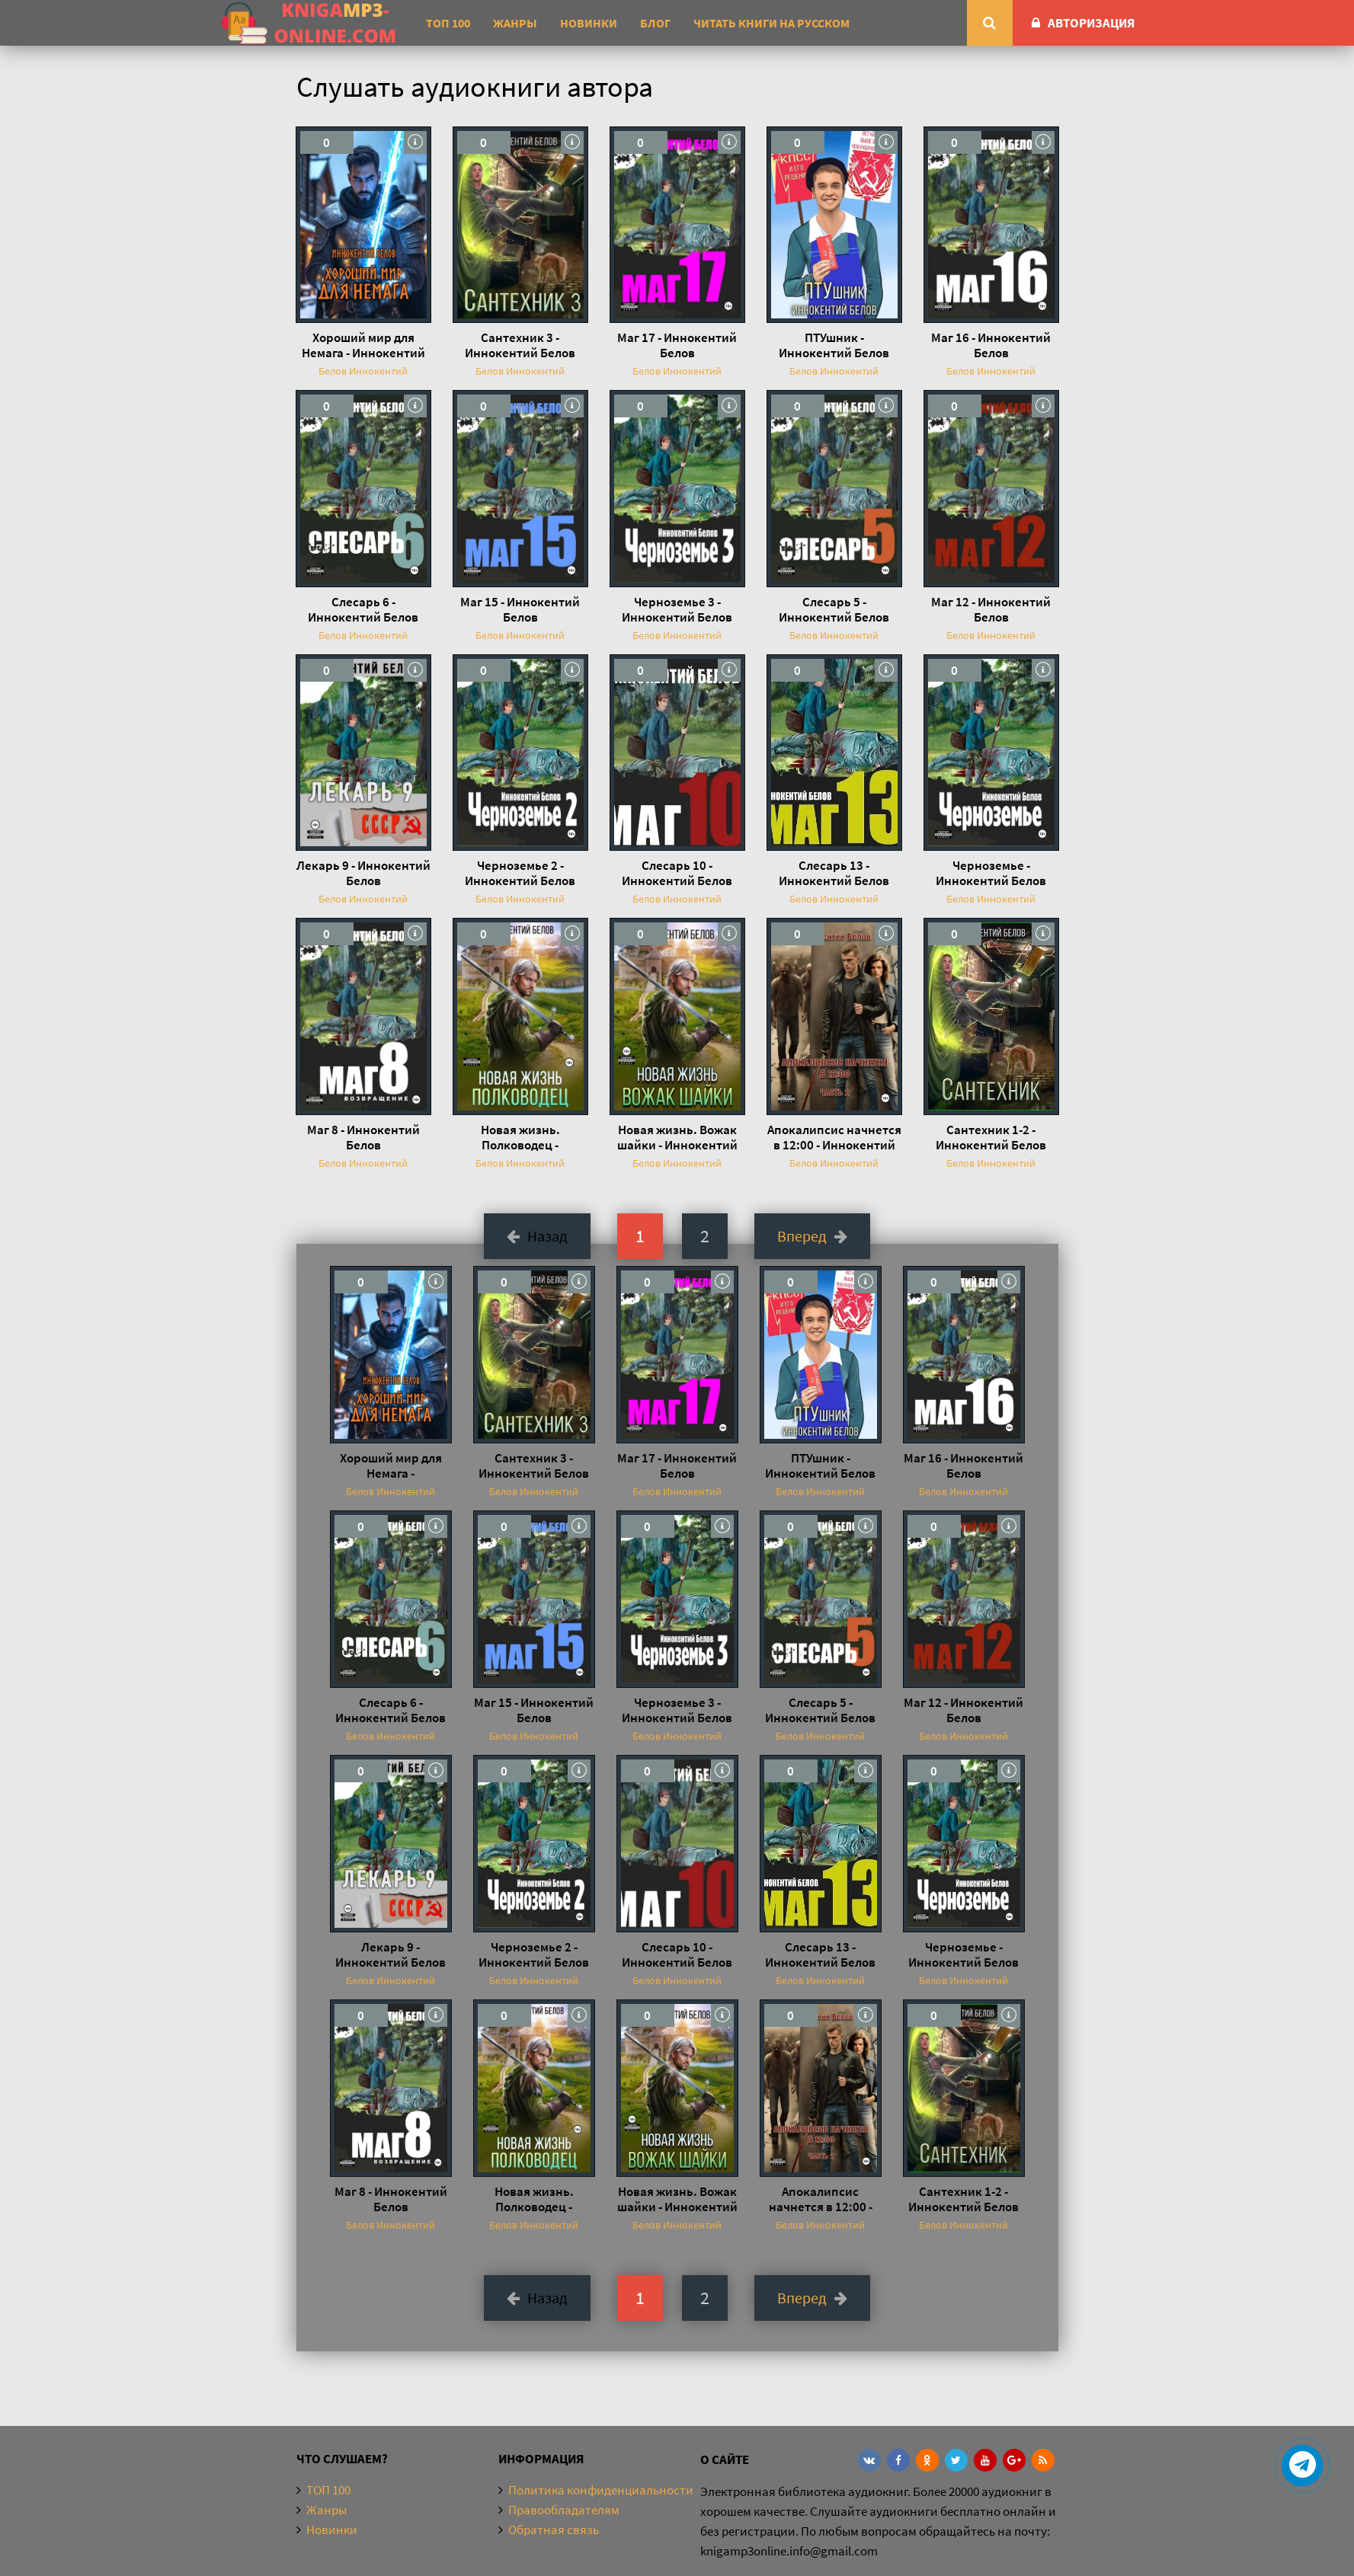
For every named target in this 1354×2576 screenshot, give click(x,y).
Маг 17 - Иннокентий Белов (677, 345)
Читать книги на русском (771, 22)
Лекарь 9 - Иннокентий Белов (363, 873)
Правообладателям (563, 2509)
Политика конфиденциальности (600, 2490)
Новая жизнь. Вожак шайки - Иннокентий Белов (677, 1137)
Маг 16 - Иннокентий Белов (991, 345)
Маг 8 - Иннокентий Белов (363, 1137)
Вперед (812, 1235)
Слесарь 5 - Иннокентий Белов (834, 609)
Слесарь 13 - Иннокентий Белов (834, 873)
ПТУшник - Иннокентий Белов (834, 345)
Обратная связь (553, 2529)
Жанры (515, 22)
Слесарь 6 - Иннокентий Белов (363, 609)
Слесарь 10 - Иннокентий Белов (677, 873)
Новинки (588, 22)
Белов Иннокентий (363, 371)
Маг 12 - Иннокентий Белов (991, 609)
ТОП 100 (448, 22)
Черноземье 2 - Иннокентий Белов (520, 873)
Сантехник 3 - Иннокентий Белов (520, 345)
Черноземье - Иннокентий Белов (991, 873)
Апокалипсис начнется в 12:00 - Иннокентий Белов (834, 1137)
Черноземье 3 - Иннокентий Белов (677, 609)
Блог (655, 22)
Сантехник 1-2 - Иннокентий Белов (991, 1137)
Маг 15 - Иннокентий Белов (520, 609)
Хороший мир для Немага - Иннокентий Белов (363, 345)
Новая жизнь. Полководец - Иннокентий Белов (520, 1137)
